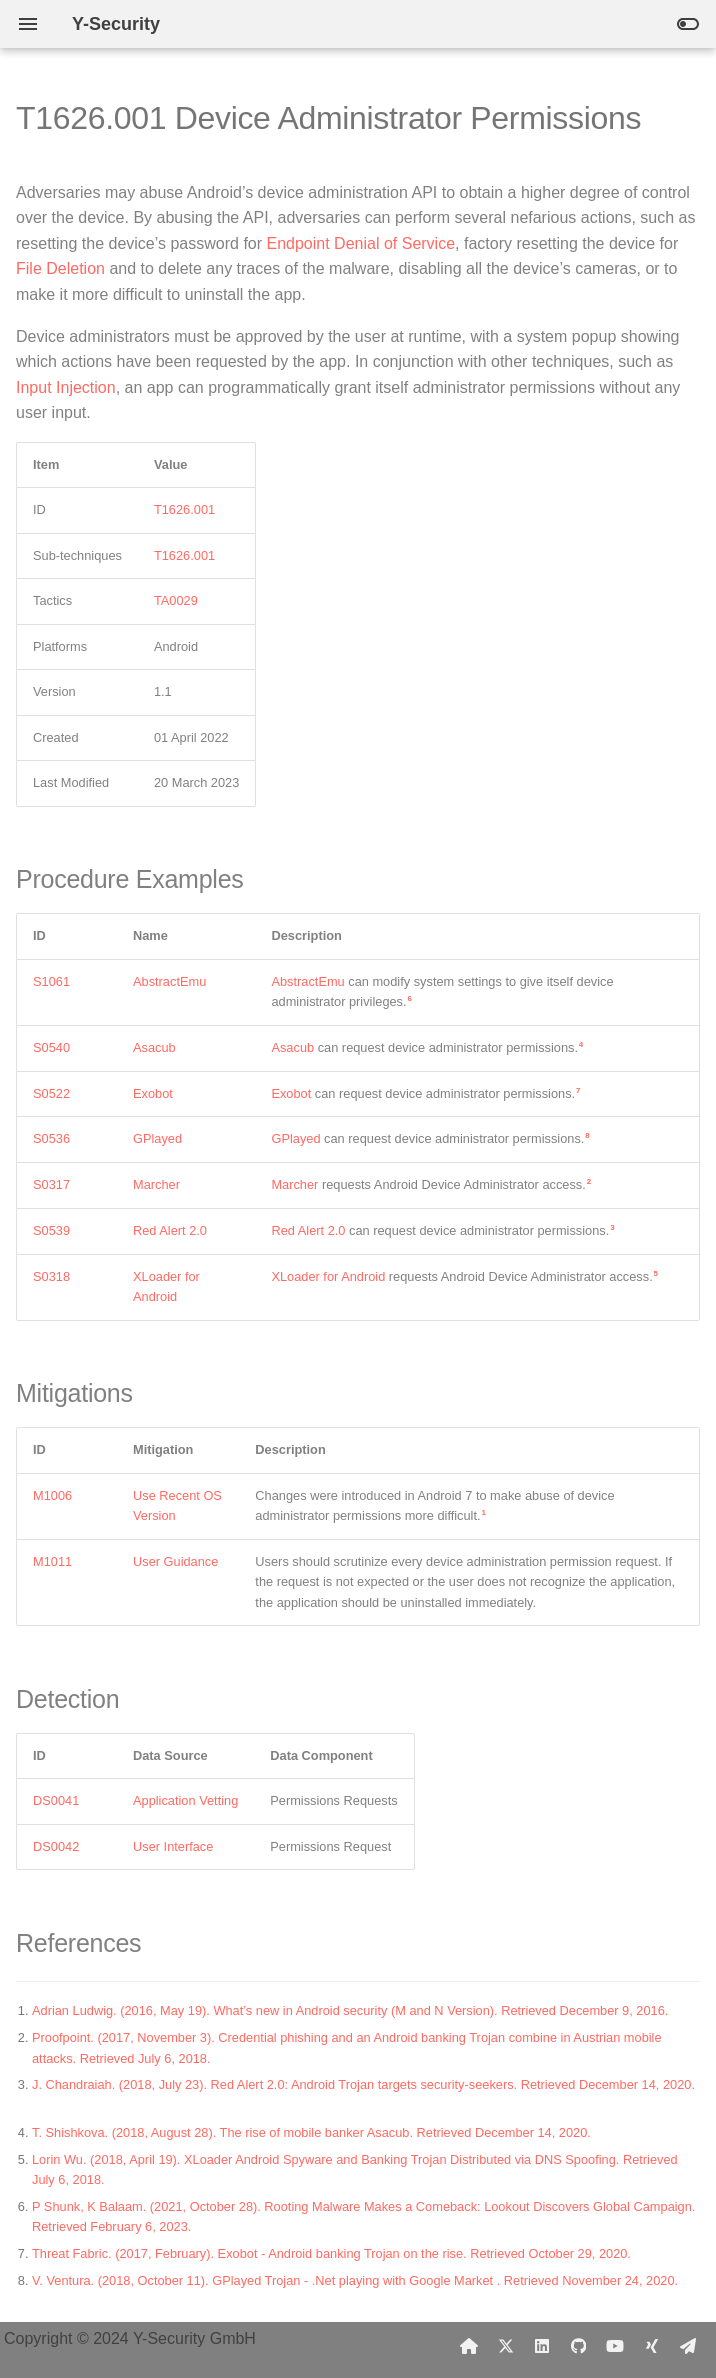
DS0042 (56, 1846)
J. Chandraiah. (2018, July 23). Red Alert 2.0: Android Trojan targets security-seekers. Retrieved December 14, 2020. (363, 2084)
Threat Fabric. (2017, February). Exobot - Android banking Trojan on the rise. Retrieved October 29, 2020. (331, 2253)
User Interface (173, 1846)
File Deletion (60, 268)
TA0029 (176, 600)
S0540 (51, 1047)
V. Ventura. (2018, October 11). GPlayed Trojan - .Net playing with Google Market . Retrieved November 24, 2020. (355, 2280)
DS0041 (56, 1800)
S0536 (51, 1138)
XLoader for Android (328, 1276)
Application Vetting (185, 1800)
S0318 (51, 1276)
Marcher (156, 1184)
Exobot (153, 1093)
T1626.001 (184, 509)
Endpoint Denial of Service (361, 243)
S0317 (51, 1184)
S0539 (51, 1230)
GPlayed (157, 1138)
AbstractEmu (169, 981)
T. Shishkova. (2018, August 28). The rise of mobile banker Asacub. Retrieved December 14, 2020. (311, 2132)
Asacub (154, 1047)
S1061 (51, 981)
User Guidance (175, 1561)
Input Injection (66, 387)
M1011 (52, 1561)
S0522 (51, 1093)
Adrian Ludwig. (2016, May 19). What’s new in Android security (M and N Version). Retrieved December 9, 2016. (350, 2010)
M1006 (52, 1495)
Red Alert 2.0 (170, 1230)
